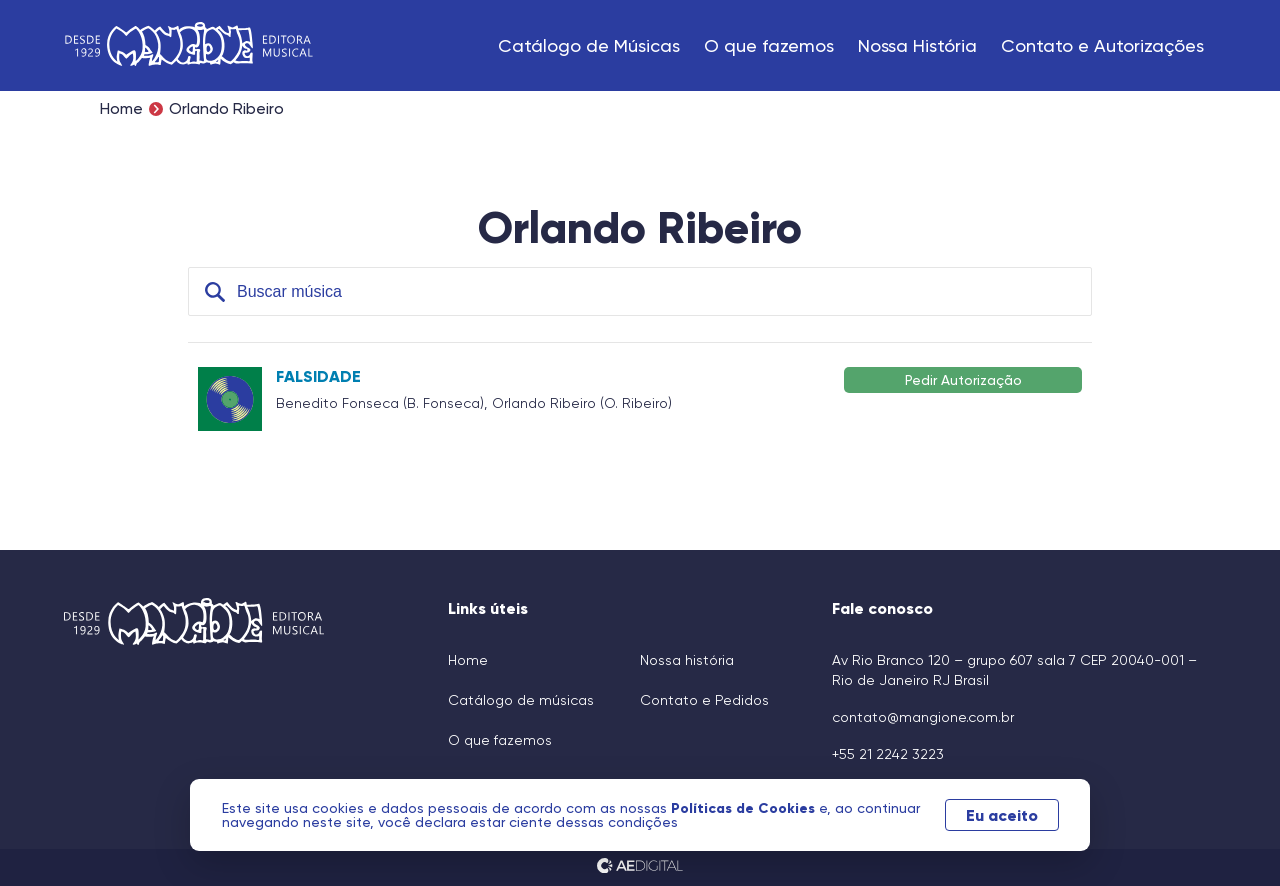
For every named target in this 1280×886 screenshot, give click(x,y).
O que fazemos (769, 45)
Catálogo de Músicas (589, 45)
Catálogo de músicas (521, 700)
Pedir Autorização (963, 379)
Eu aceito (1002, 815)
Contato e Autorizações (1102, 45)
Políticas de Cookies (745, 808)
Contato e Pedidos (704, 700)
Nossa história (687, 660)
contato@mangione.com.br (923, 717)
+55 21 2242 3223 (888, 754)
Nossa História (917, 45)
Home (121, 109)
